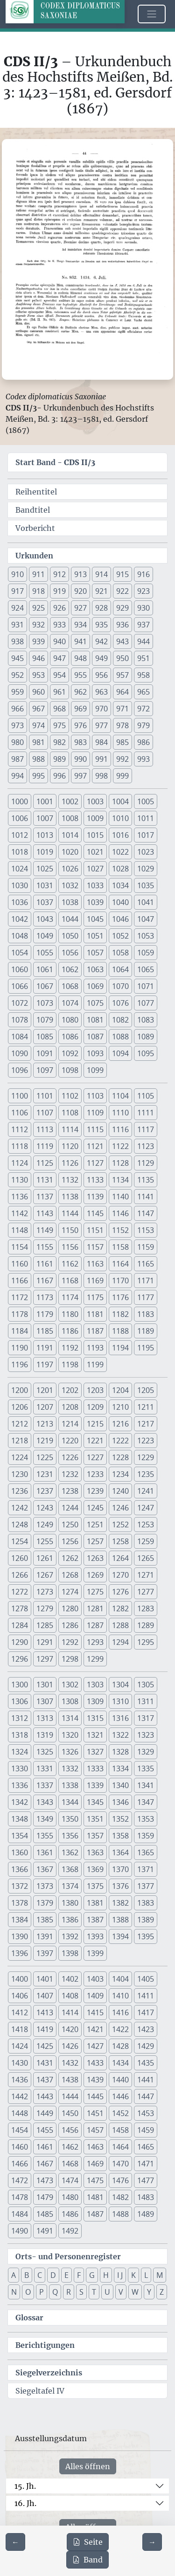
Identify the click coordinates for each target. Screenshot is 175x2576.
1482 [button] (120, 2197)
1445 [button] (95, 2096)
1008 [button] (70, 818)
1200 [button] (19, 1390)
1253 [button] (145, 1524)
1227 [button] (95, 1457)
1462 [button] (70, 2147)
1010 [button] (120, 818)
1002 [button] (70, 801)
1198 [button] (70, 1364)
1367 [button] (44, 1869)
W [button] (135, 2292)
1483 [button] (145, 2197)
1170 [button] (120, 1280)
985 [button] (122, 742)
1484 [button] (19, 2214)
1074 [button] (70, 1003)
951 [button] (143, 658)
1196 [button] (19, 1364)
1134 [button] (120, 1180)
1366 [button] (19, 1869)
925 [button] (38, 608)
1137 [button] (44, 1196)
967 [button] (38, 708)
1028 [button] (120, 868)
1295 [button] (145, 1642)
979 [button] (143, 725)
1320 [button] (70, 1735)
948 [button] (80, 658)
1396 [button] (19, 1953)
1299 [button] (95, 1659)
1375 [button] (95, 1886)
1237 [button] (44, 1491)
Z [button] (162, 2292)
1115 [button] (95, 1129)
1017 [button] (145, 835)
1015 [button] (95, 835)
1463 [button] (95, 2147)
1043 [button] (44, 919)
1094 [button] (120, 1053)
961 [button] (59, 692)
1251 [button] (95, 1524)
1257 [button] (95, 1541)
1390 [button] (19, 1936)
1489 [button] (145, 2214)
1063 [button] (95, 969)
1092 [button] (70, 1053)
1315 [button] (95, 1718)
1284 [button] (19, 1625)
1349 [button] (44, 1819)
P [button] (41, 2292)
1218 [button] (19, 1440)
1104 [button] (120, 1096)
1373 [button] (44, 1886)
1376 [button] (120, 1886)
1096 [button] (19, 1070)
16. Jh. (25, 2503)
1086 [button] (70, 1036)
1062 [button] (70, 969)
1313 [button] (44, 1718)
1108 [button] (70, 1112)
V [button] (121, 2292)
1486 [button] (70, 2214)
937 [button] (143, 625)
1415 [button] (95, 2012)
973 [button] (17, 725)
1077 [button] (145, 1003)
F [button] (79, 2275)
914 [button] (101, 574)
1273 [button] (44, 1592)
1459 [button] (145, 2130)
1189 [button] (145, 1331)
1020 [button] (70, 852)
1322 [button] (120, 1735)
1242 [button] (19, 1508)
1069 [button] (95, 986)
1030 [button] (19, 885)
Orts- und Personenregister (68, 2256)
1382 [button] (120, 1903)
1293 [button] (95, 1642)
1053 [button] (145, 936)
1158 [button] (120, 1247)
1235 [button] (145, 1474)
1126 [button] (70, 1163)
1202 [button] (70, 1390)
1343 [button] (44, 1802)
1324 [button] (19, 1752)
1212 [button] (19, 1424)
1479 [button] (44, 2197)
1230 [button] (19, 1474)
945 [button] (17, 658)
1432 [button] (70, 2063)
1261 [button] (44, 1558)
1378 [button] (19, 1903)
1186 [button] (70, 1331)
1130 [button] (19, 1180)
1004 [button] (120, 801)
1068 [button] (70, 986)
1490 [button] (19, 2231)
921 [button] (101, 591)
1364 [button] (120, 1852)
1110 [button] (120, 1112)
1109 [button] (95, 1112)
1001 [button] (44, 801)
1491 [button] (44, 2231)
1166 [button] (19, 1280)
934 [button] (80, 625)
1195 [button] (145, 1348)
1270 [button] (120, 1575)
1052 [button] (120, 936)
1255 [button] (44, 1541)
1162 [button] (70, 1264)
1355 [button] (44, 1836)
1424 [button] (19, 2046)
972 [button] (143, 708)
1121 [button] (95, 1146)
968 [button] (59, 708)
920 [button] (80, 591)
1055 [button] (44, 952)
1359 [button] (145, 1836)
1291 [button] (44, 1642)
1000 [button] (19, 801)
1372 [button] (19, 1886)
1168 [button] (70, 1280)
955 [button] (80, 675)
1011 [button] (145, 818)
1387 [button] (95, 1920)
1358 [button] (120, 1836)
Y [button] (149, 2292)
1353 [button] (145, 1819)
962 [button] (80, 692)
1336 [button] (19, 1785)
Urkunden (34, 555)
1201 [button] (44, 1390)
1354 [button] (19, 1836)
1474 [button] (70, 2180)
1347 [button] (145, 1802)
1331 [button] (44, 1768)
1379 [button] (44, 1903)
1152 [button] (120, 1230)
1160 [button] (19, 1264)
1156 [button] (70, 1247)
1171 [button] (145, 1280)
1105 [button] (145, 1096)
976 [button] (80, 725)
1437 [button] (44, 2080)
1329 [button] (145, 1752)
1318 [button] (19, 1735)
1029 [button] (145, 868)
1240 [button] (120, 1491)
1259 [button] (145, 1541)
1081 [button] (95, 1020)
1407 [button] (44, 1996)
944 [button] (143, 641)
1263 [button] (95, 1558)
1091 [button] (44, 1053)
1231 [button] (44, 1474)
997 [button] (80, 776)
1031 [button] (44, 885)
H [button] (106, 2275)
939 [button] (38, 641)
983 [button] (80, 742)
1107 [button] (44, 1112)
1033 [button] (95, 885)
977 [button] (101, 725)
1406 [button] (19, 1996)
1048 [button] (19, 936)
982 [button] (59, 742)
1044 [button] (70, 919)
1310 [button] (120, 1701)
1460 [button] (19, 2147)
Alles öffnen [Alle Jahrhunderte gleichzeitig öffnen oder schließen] (87, 2466)
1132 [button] (70, 1180)
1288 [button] (120, 1625)
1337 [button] (44, 1785)
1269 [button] (95, 1575)
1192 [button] (70, 1348)
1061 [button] (44, 969)
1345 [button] (95, 1802)
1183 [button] (145, 1314)
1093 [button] (95, 1053)
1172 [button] (19, 1297)
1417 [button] (145, 2012)
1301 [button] (44, 1684)
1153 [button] (145, 1230)
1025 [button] (44, 868)
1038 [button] (70, 902)
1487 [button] (95, 2214)
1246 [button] (120, 1508)
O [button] (28, 2292)
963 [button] (101, 692)
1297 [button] (44, 1659)
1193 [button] (95, 1348)
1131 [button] (44, 1180)
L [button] (146, 2275)
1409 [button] (95, 1996)
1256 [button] (70, 1541)
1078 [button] (19, 1020)
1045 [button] (95, 919)
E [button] (66, 2275)
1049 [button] (44, 936)
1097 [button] (44, 1070)
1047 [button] (145, 919)
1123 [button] (145, 1146)
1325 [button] (44, 1752)
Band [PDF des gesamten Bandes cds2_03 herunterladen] (87, 2559)
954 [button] (59, 675)
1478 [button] (19, 2197)
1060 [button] (19, 969)
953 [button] (38, 675)
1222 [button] (120, 1440)
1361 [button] (44, 1852)
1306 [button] (19, 1701)
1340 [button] (120, 1785)
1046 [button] (120, 919)
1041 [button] (145, 902)
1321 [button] (95, 1735)
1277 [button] (145, 1592)
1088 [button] (120, 1036)
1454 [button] (19, 2130)
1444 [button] (70, 2096)
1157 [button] (95, 1247)
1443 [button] (44, 2096)
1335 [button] (145, 1768)
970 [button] (101, 708)
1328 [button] (120, 1752)
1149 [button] (44, 1230)
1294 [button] (120, 1642)
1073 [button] (44, 1003)
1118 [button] (19, 1146)
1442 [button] (19, 2096)
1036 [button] (19, 902)
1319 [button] (44, 1735)
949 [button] (101, 658)
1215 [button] (95, 1424)
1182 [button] (120, 1314)
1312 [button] (19, 1718)
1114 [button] (70, 1129)
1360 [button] (19, 1852)
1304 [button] (120, 1684)
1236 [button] (19, 1491)
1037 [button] (44, 902)
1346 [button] (120, 1802)
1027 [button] (95, 868)
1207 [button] (44, 1407)
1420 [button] (70, 2029)
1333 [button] (95, 1768)
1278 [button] (19, 1608)
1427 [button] (95, 2046)
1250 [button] (70, 1524)
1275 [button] (95, 1592)
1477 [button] (145, 2180)
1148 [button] (19, 1230)
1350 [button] (70, 1819)
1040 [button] (120, 902)
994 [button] (17, 776)
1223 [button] (145, 1440)
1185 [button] (44, 1331)
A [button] (13, 2275)
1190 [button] (19, 1348)
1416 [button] (120, 2012)
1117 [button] (145, 1129)
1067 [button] (44, 986)
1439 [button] (95, 2080)
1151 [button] (95, 1230)
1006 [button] (19, 818)
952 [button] (17, 675)
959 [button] (17, 692)
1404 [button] (120, 1979)
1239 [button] (95, 1491)
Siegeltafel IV (39, 2390)
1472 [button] (19, 2180)
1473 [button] (44, 2180)
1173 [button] (44, 1297)
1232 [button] (70, 1474)
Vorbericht (35, 528)
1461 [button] (44, 2147)
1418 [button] (19, 2029)
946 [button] (38, 658)
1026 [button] (70, 868)
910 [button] (17, 574)
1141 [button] (145, 1196)
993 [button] (143, 759)
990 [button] (80, 759)
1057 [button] (95, 952)
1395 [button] (145, 1936)
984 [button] (101, 742)
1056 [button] (70, 952)
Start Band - (55, 462)
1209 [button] (95, 1407)
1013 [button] (44, 835)
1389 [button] (145, 1920)
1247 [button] (145, 1508)
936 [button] (122, 625)
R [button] (68, 2292)
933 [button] (59, 625)
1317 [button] (145, 1718)
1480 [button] (70, 2197)
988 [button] (38, 759)
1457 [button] (95, 2130)
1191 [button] (44, 1348)
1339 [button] (95, 1785)
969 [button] (80, 708)
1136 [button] (19, 1196)
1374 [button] (70, 1886)
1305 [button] (145, 1684)
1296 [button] (19, 1659)
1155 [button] (44, 1247)
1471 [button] (145, 2163)
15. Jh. (25, 2486)
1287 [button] (95, 1625)
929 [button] (122, 608)
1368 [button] (70, 1869)
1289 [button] (145, 1625)
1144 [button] (70, 1213)
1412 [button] (19, 2012)
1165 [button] (145, 1264)
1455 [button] (44, 2130)
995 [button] (38, 776)
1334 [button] (120, 1768)
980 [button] (17, 742)
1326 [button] (70, 1752)
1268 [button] (70, 1575)
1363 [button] (95, 1852)
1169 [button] (95, 1280)
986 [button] (143, 742)
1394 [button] (120, 1936)
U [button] (107, 2292)
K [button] (133, 2275)
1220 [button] (70, 1440)
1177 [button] (145, 1297)
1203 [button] (95, 1390)
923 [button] (143, 591)
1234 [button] (120, 1474)
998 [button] (101, 776)
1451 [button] (95, 2113)
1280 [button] (70, 1608)
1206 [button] (19, 1407)
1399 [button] (95, 1953)
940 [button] (59, 641)
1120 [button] (70, 1146)
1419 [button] (44, 2029)
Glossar (29, 2317)
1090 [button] (19, 1053)
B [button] (26, 2275)
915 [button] (122, 574)
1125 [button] (44, 1163)
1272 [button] (19, 1592)
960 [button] (38, 692)
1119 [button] (44, 1146)
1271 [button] (145, 1575)
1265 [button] (145, 1558)
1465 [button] (145, 2147)
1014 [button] (70, 835)
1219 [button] (44, 1440)
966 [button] (17, 708)
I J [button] (120, 2275)
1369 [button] (95, 1869)
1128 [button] (120, 1163)
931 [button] (17, 625)
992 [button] (122, 759)
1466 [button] (19, 2163)
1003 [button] (95, 801)
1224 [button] (19, 1457)
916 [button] (143, 574)
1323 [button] (145, 1735)
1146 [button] (120, 1213)
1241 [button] (145, 1491)
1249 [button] (44, 1524)
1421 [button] (95, 2029)
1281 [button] (95, 1608)
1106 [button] (19, 1112)
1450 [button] (70, 2113)
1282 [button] (120, 1608)
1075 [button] (95, 1003)
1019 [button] (44, 852)
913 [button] (80, 574)
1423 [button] (145, 2029)
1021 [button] (95, 852)
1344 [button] (70, 1802)
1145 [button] (95, 1213)
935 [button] (101, 625)
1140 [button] (120, 1196)
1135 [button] (145, 1180)
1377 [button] (145, 1886)
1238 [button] (70, 1491)
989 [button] (59, 759)
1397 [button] (44, 1953)
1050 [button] (70, 936)
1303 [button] (95, 1684)
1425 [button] (44, 2046)
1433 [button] (95, 2063)
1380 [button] (70, 1903)
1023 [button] (145, 852)
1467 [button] (44, 2163)
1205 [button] (145, 1390)
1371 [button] (145, 1869)
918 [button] (38, 591)
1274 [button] (70, 1592)
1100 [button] (19, 1096)
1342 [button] (19, 1802)
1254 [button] (19, 1541)
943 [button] (122, 641)
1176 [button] (120, 1297)
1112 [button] (19, 1129)
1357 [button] (95, 1836)
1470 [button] (120, 2163)
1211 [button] (145, 1407)
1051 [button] (95, 936)
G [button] (92, 2275)
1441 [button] (145, 2080)
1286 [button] (70, 1625)
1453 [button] (145, 2113)
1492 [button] (70, 2231)
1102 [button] (70, 1096)
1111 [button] (145, 1112)
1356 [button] (70, 1836)
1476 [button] (120, 2180)
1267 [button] (44, 1575)
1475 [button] (95, 2180)
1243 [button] (44, 1508)
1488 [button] (120, 2214)
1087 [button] (95, 1036)
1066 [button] (19, 986)
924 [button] (17, 608)
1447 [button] (145, 2096)
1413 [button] (44, 2012)
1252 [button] (120, 1524)
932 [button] (38, 625)
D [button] (53, 2275)
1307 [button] (44, 1701)
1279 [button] (44, 1608)
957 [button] (122, 675)
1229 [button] (145, 1457)
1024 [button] (19, 868)
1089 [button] (145, 1036)
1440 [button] (120, 2080)
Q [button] (55, 2292)
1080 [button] (70, 1020)
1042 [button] (19, 919)
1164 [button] (120, 1264)
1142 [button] (19, 1213)
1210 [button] (120, 1407)
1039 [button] (95, 902)
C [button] (39, 2275)
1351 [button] (95, 1819)
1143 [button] (44, 1213)
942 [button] (101, 641)
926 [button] (59, 608)
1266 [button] (19, 1575)
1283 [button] (145, 1608)
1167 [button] (44, 1280)
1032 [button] (70, 885)
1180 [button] (70, 1314)
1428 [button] (120, 2046)
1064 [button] (120, 969)
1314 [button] (70, 1718)
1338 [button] (70, 1785)
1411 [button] (145, 1996)
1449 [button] (44, 2113)
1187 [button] (95, 1331)
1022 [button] (120, 852)
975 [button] (59, 725)
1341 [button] (145, 1785)
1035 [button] (145, 885)
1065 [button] (145, 969)
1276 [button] (120, 1592)
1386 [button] (70, 1920)
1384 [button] (19, 1920)
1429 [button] (145, 2046)
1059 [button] (145, 952)
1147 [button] (145, 1213)
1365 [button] (145, 1852)
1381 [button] (95, 1903)
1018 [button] (19, 852)
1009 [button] (95, 818)
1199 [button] (95, 1364)
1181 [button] (95, 1314)
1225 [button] (44, 1457)
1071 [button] (145, 986)
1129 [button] (145, 1163)
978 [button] (122, 725)
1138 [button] (70, 1196)
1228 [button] (120, 1457)
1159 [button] (145, 1247)
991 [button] (101, 759)
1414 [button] (70, 2012)
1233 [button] (95, 1474)
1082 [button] (120, 1020)
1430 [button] (19, 2063)
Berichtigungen (45, 2345)
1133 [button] (95, 1180)
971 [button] (122, 708)
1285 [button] (44, 1625)
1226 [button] (70, 1457)
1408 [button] (70, 1996)
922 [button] (122, 591)
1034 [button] (120, 885)
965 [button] (143, 692)
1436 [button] (19, 2080)
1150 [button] (70, 1230)
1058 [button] (120, 952)
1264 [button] (120, 1558)
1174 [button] (70, 1297)
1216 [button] (120, 1424)
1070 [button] (120, 986)
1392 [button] (70, 1936)
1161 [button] (44, 1264)
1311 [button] (145, 1701)
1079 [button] (44, 1020)
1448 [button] (19, 2113)
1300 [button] (19, 1684)
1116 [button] (120, 1129)
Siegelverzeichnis (48, 2372)
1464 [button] (120, 2147)
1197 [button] (44, 1364)
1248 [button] (19, 1524)
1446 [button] (120, 2096)
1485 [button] (44, 2214)
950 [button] (122, 658)
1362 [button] (70, 1852)
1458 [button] (120, 2130)
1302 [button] (70, 1684)
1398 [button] (70, 1953)
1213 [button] (44, 1424)
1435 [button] (145, 2063)
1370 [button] (120, 1869)
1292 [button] (70, 1642)
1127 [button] (95, 1163)
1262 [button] (70, 1558)
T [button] (94, 2292)
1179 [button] (44, 1314)
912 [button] (59, 574)
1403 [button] (95, 1979)
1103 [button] (95, 1096)
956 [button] (101, 675)
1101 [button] (44, 1096)
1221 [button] (95, 1440)
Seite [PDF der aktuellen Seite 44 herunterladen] (88, 2542)
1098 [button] (70, 1070)
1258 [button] (120, 1541)
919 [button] (59, 591)
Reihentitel (36, 491)
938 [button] (17, 641)
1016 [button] (120, 835)
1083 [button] (145, 1020)
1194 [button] (120, 1348)
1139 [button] (95, 1196)
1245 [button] (95, 1508)
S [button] (81, 2292)
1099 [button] (95, 1070)
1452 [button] (120, 2113)
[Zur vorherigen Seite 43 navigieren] (15, 2542)
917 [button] (17, 591)
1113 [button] (44, 1129)
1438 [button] (70, 2080)
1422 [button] (120, 2029)
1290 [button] (19, 1642)
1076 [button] (120, 1003)
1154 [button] (19, 1247)
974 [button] (38, 725)
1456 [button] (70, 2130)
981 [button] (38, 742)
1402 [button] (70, 1979)
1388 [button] (120, 1920)
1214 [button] (70, 1424)
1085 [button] (44, 1036)
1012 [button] (19, 835)
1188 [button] (120, 1331)
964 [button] (122, 692)
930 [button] (143, 608)
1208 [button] (70, 1407)
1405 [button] (145, 1979)
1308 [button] (70, 1701)
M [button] (159, 2275)
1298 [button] (70, 1659)
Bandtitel (32, 510)
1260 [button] (19, 1558)
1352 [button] (120, 1819)
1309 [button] (95, 1701)
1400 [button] (19, 1979)
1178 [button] (19, 1314)
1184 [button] (19, 1331)
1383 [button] (145, 1903)
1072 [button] (19, 1003)
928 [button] (101, 608)
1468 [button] (70, 2163)
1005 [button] (145, 801)
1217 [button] (145, 1424)
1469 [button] (95, 2163)
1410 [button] (120, 1996)
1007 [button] (44, 818)
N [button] (14, 2292)
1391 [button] (44, 1936)
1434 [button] (120, 2063)
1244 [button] (70, 1508)
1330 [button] (19, 1768)
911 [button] (38, 574)
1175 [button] (95, 1297)
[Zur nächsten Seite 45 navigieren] (152, 2542)
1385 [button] (44, 1920)
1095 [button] (145, 1053)
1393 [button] (95, 1936)
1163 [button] (95, 1264)
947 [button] (59, 658)
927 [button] (80, 608)
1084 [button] (19, 1036)
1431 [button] (44, 2063)
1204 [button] (120, 1390)
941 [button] (80, 641)
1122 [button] (120, 1146)
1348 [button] (19, 1819)
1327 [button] (95, 1752)
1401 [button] (44, 1979)
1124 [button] (19, 1163)
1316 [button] (120, 1718)
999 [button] (122, 776)
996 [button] (59, 776)
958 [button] (143, 675)
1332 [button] (70, 1768)
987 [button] (17, 759)
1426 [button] (70, 2046)
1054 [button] (19, 952)
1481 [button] (95, 2197)
